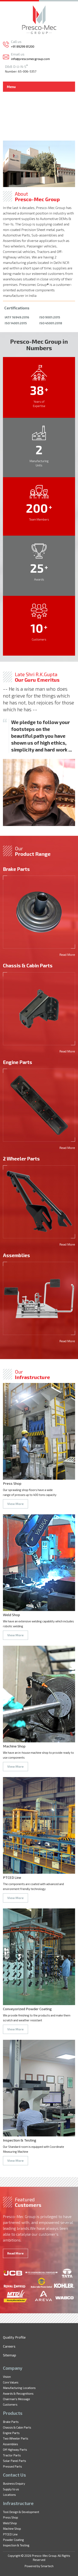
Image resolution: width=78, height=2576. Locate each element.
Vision (7, 2376)
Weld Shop (10, 2523)
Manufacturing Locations (19, 2388)
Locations (9, 2494)
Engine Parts (11, 2433)
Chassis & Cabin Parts (17, 2427)
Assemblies (10, 2444)
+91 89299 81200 (22, 46)
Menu (11, 87)
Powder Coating (13, 2539)
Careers (9, 2346)
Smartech (47, 2566)
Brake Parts (11, 2421)
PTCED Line (10, 2534)
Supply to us (11, 2489)
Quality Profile (14, 2337)
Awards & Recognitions (18, 2393)
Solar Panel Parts (14, 2460)
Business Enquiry (14, 2483)
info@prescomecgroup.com (30, 59)
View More (15, 1504)
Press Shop (10, 2517)
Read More (67, 954)
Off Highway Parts (15, 2449)
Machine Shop (12, 2528)
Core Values (10, 2382)
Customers (10, 2404)
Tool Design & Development (21, 2512)
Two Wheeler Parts (15, 2438)
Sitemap (9, 2355)
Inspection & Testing (16, 2545)
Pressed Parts (12, 2466)
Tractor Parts (12, 2455)
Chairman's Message (16, 2399)
